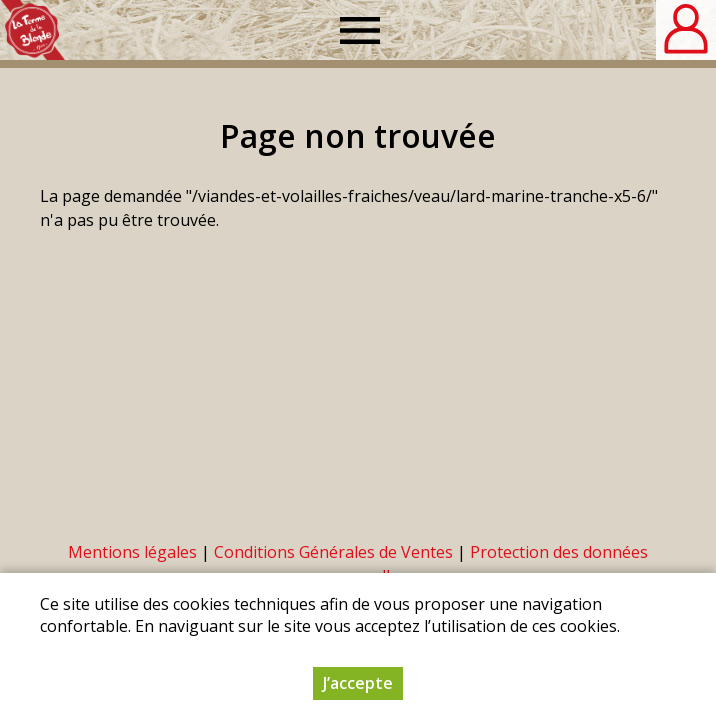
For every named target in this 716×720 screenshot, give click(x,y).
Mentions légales (132, 552)
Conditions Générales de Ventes (333, 552)
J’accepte (358, 683)
